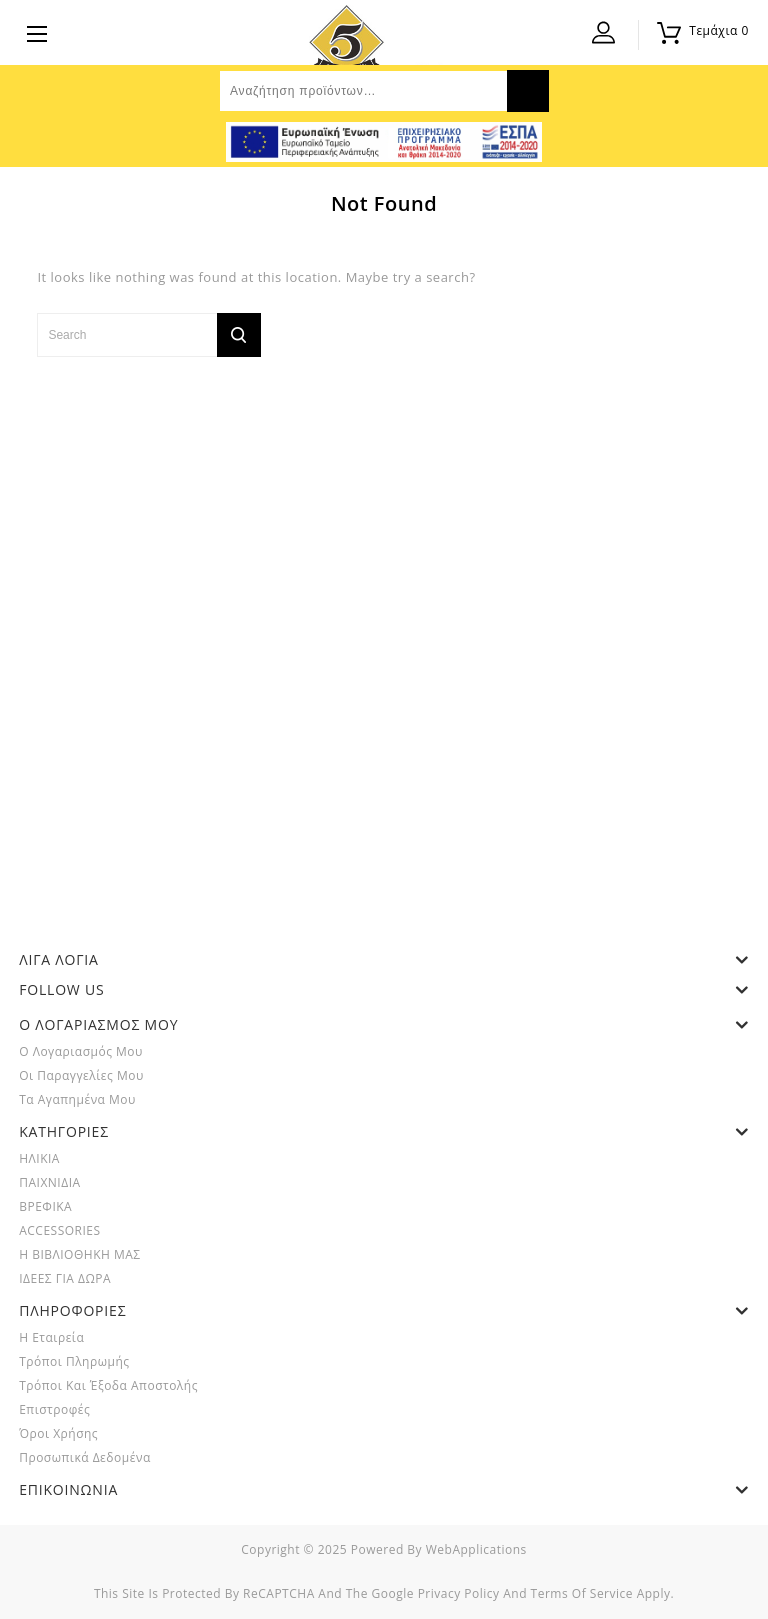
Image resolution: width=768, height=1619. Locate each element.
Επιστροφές (54, 1409)
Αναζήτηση (528, 91)
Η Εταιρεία (51, 1337)
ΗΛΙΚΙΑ (39, 1158)
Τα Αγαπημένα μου (77, 1099)
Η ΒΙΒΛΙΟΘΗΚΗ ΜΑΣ (79, 1254)
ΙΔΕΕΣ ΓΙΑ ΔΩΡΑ (65, 1278)
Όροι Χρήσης (58, 1433)
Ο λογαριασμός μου (81, 1051)
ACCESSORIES (59, 1230)
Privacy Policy (459, 1593)
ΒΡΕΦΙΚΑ (45, 1206)
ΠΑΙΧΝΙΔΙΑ (49, 1182)
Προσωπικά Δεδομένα (85, 1457)
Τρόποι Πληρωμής (74, 1361)
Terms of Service (582, 1593)
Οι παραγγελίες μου (81, 1075)
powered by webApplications (439, 1549)
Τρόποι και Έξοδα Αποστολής (108, 1385)
